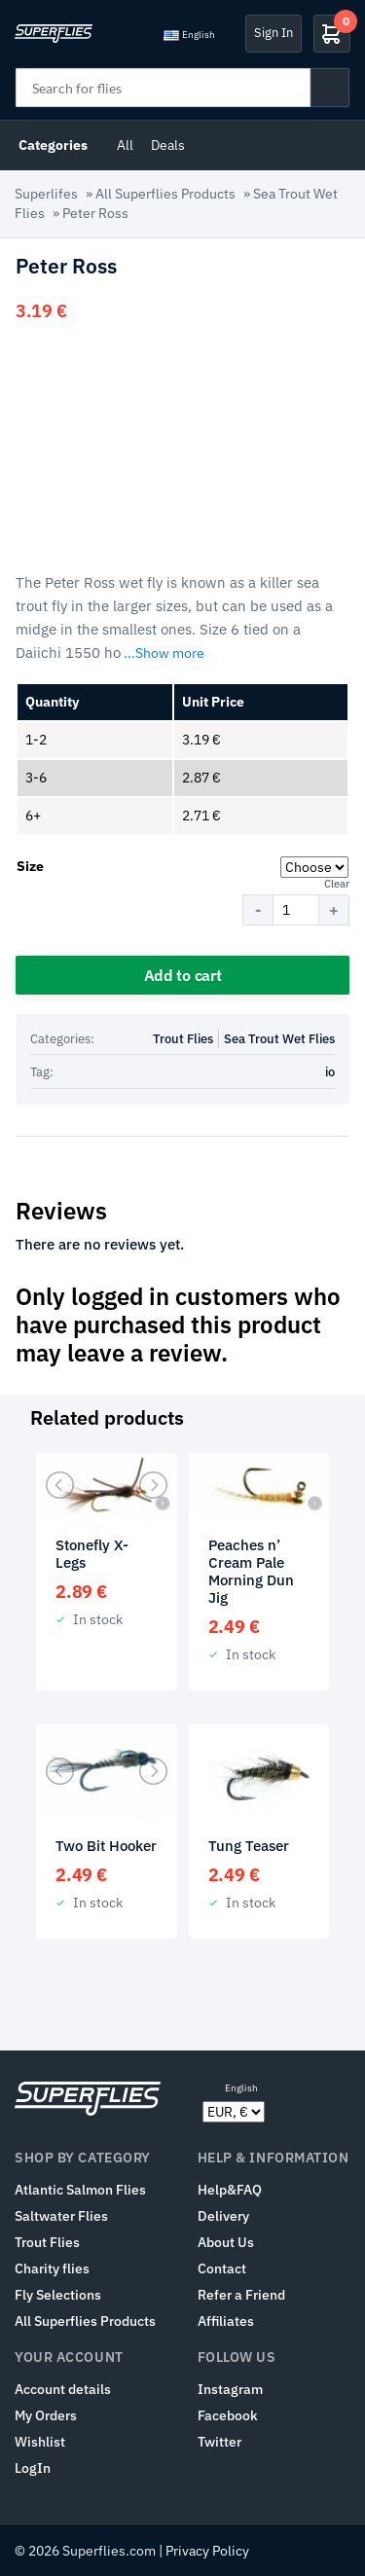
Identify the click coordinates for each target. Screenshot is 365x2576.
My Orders (46, 2415)
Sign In (273, 32)
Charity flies (52, 2268)
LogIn (33, 2468)
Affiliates (226, 2321)
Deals (168, 145)
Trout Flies (183, 1039)
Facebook (228, 2415)
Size (30, 866)
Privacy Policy (207, 2550)
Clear (336, 883)
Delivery (223, 2216)
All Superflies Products (165, 193)
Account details (63, 2389)
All (125, 145)
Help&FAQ (230, 2189)
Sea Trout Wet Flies (279, 1039)
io (330, 1072)
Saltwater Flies (61, 2216)
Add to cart (182, 975)
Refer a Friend (241, 2295)
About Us (226, 2242)
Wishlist (40, 2441)
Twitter (219, 2441)
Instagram (230, 2389)
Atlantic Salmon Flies (80, 2189)
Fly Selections (58, 2295)
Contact (222, 2268)
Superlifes (46, 193)
